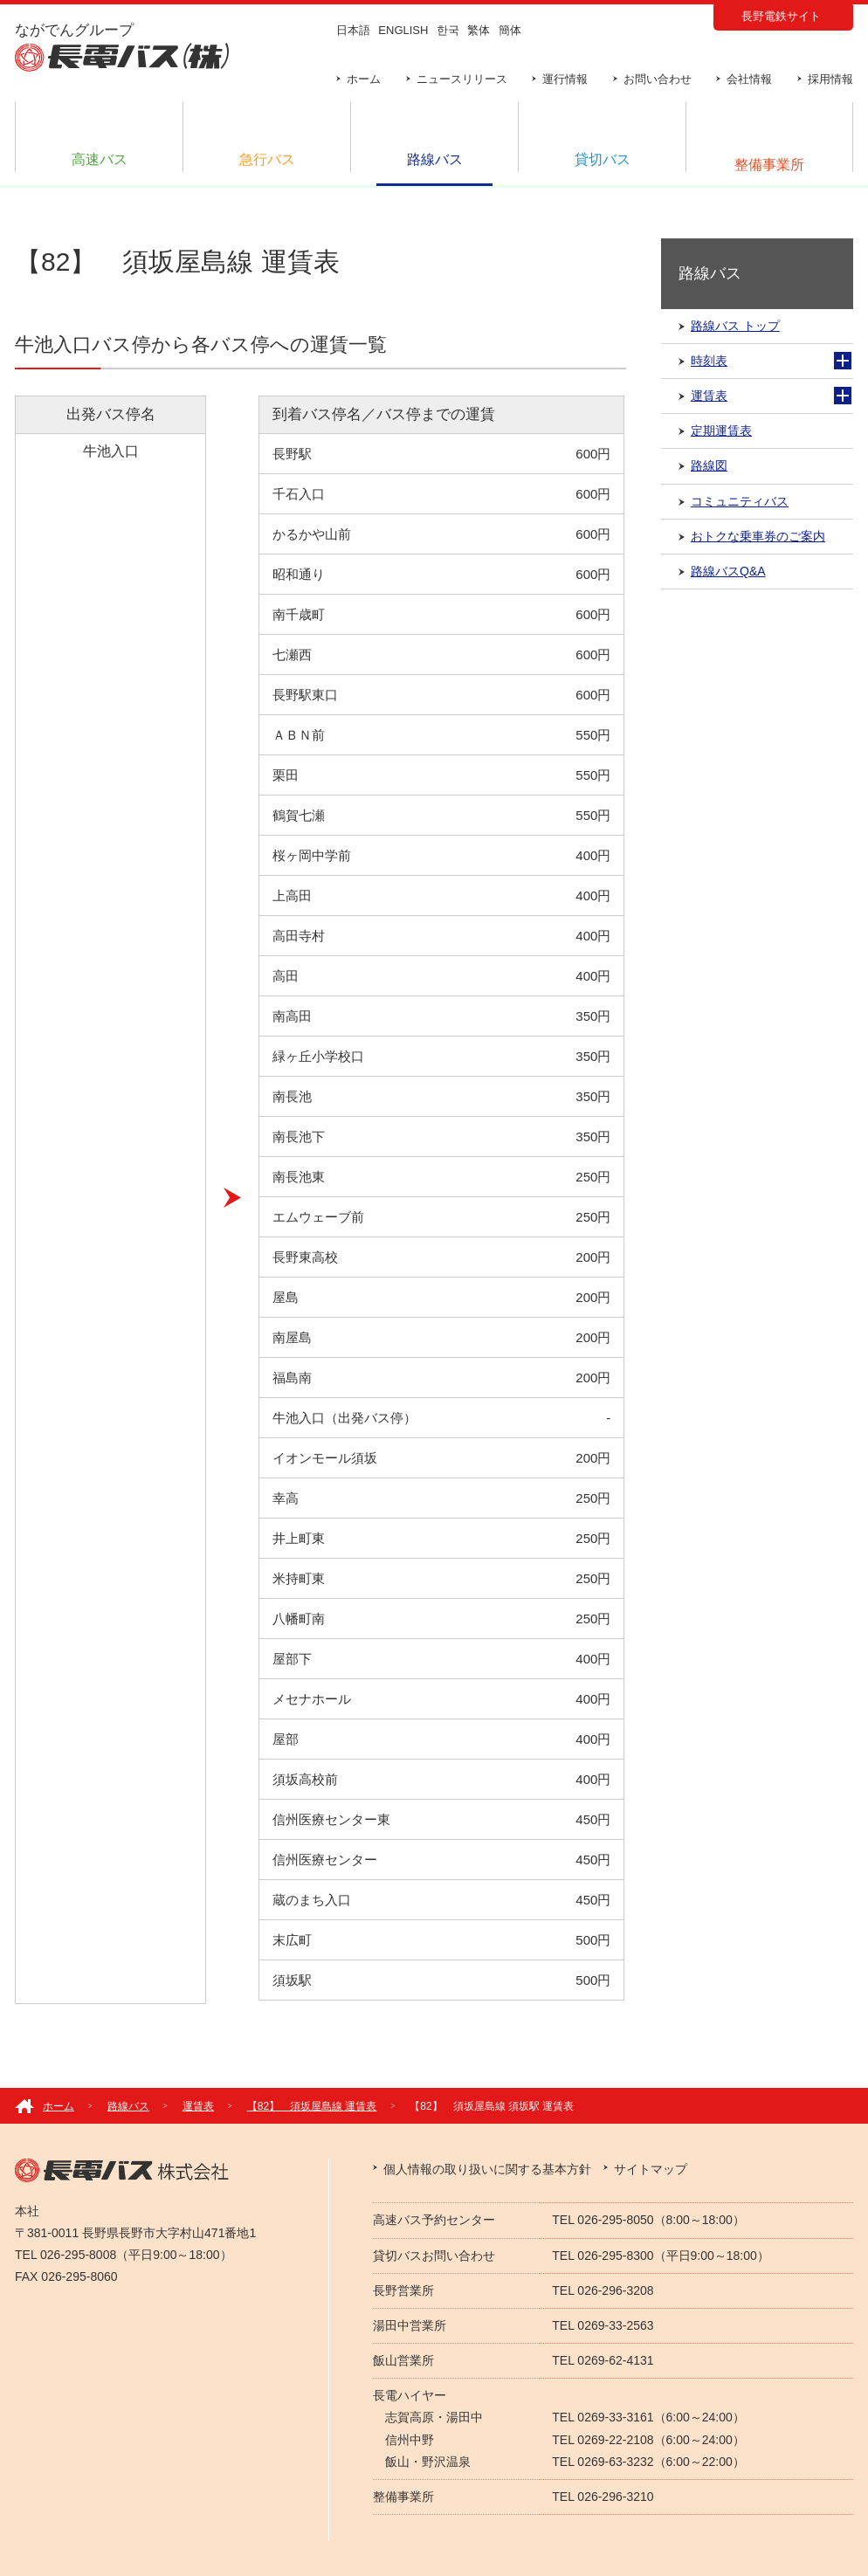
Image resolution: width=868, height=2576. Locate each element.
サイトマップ (650, 2169)
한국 (448, 30)
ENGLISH (403, 30)
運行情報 (565, 79)
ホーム (364, 79)
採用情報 (830, 79)
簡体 (510, 30)
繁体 (478, 30)
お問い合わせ (657, 79)
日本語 (353, 30)
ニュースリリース (462, 79)
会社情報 (749, 79)
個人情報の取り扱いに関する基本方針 (487, 2169)
